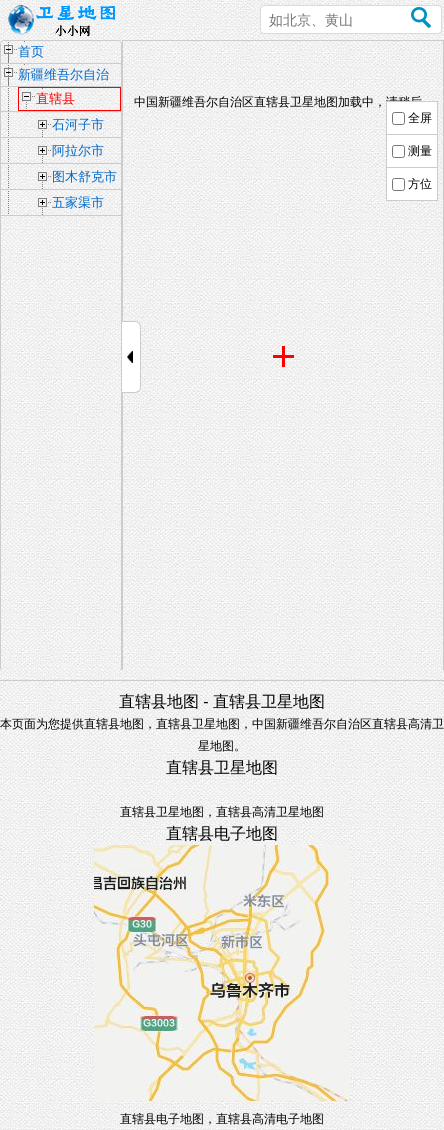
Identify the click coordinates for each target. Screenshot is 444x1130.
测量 (420, 151)
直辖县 (55, 98)
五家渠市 (78, 202)
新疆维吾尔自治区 (63, 76)
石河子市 (78, 124)
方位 (420, 184)
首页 (31, 51)
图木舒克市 (84, 176)
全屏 (420, 118)
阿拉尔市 (78, 150)
